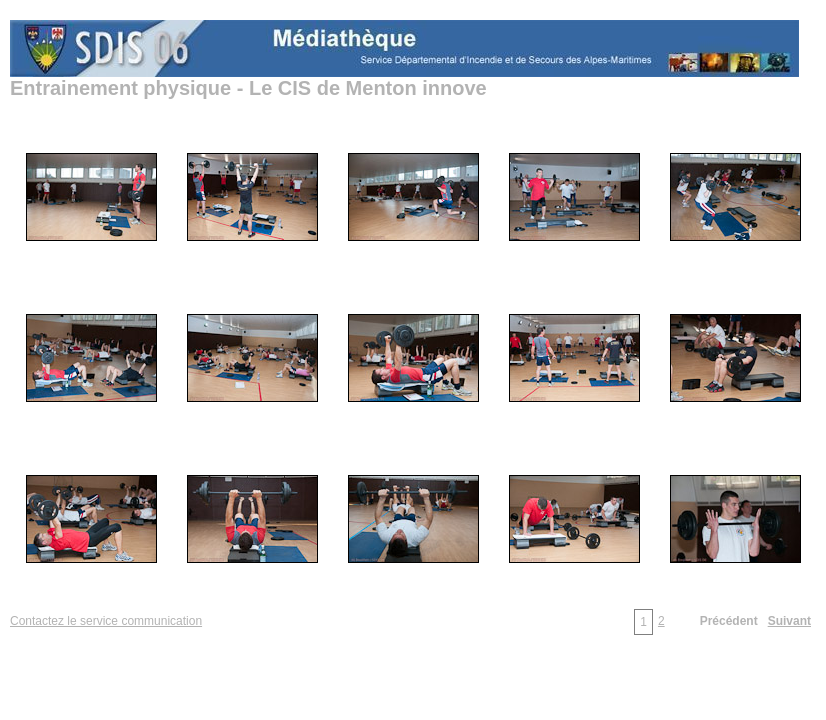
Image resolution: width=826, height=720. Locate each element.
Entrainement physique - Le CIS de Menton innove (248, 88)
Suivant (789, 621)
